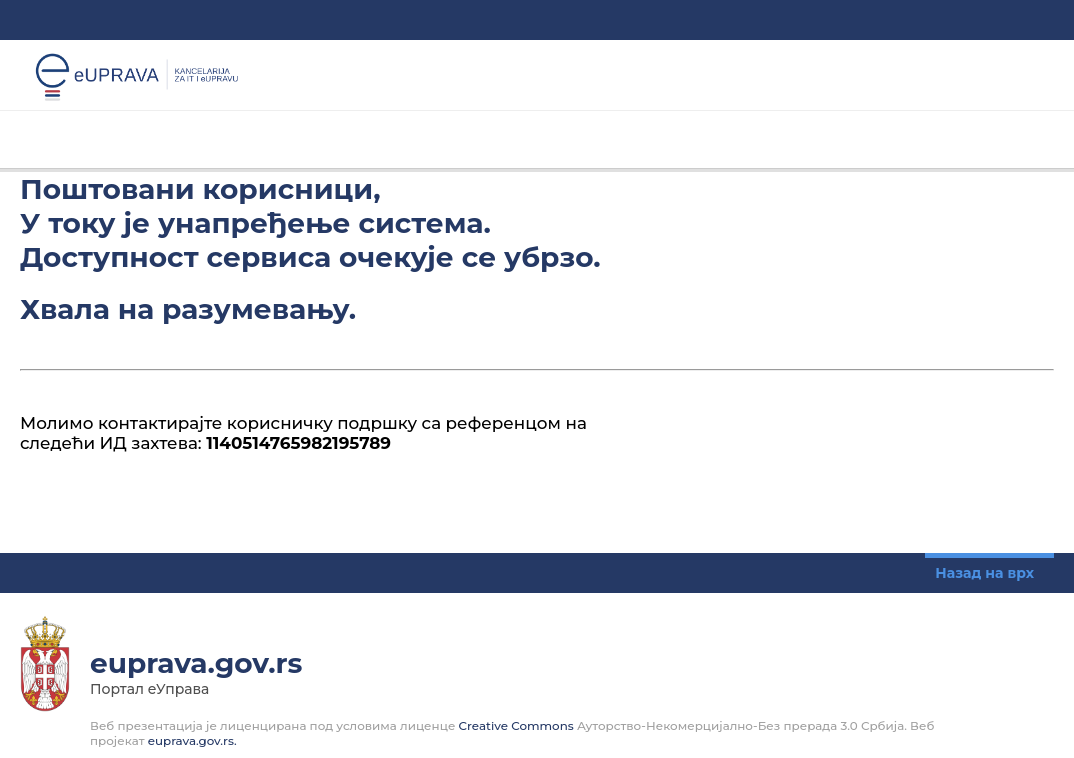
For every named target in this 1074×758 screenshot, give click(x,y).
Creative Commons (516, 725)
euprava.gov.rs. (192, 740)
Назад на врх (984, 573)
